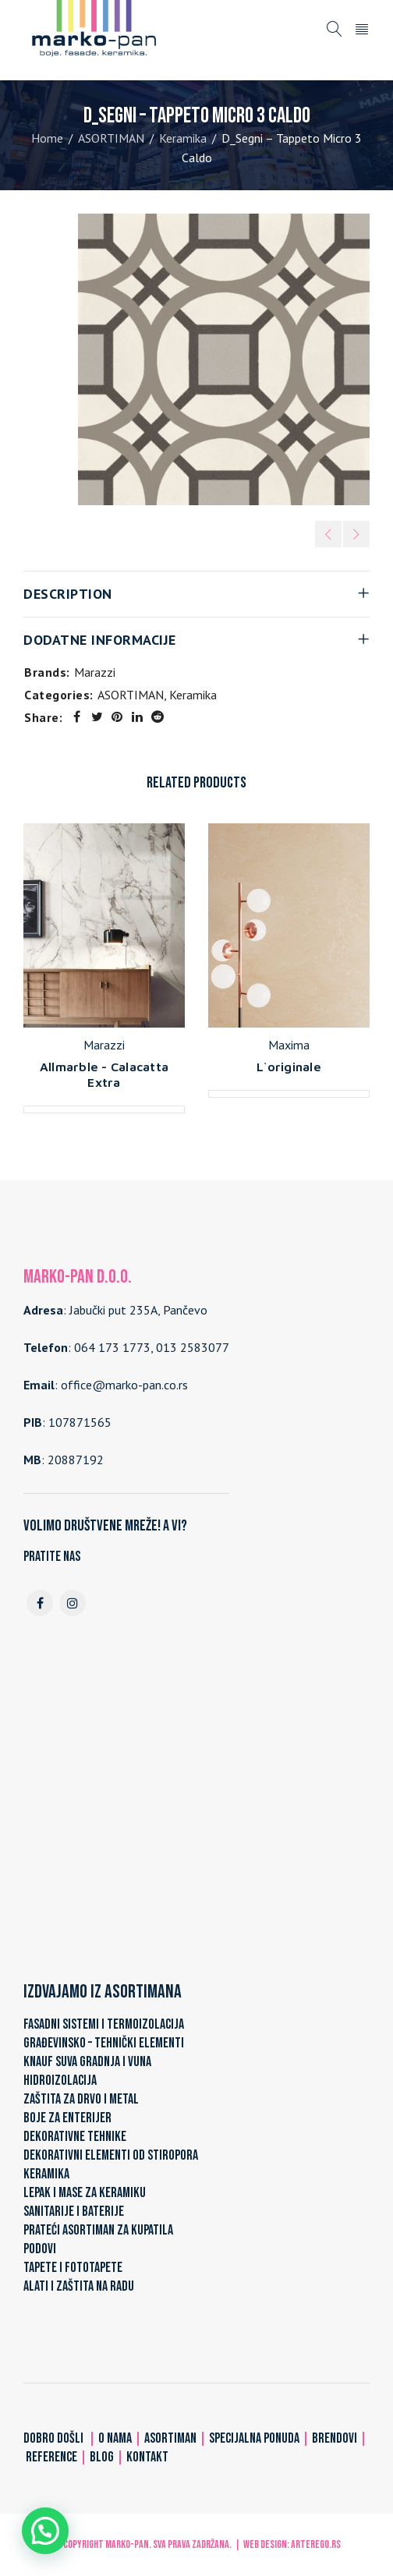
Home (47, 138)
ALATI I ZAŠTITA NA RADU (78, 2286)
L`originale (289, 1067)
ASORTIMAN (111, 138)
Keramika (183, 138)
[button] (45, 2530)
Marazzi (94, 672)
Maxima (289, 1045)
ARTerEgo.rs (316, 2544)
